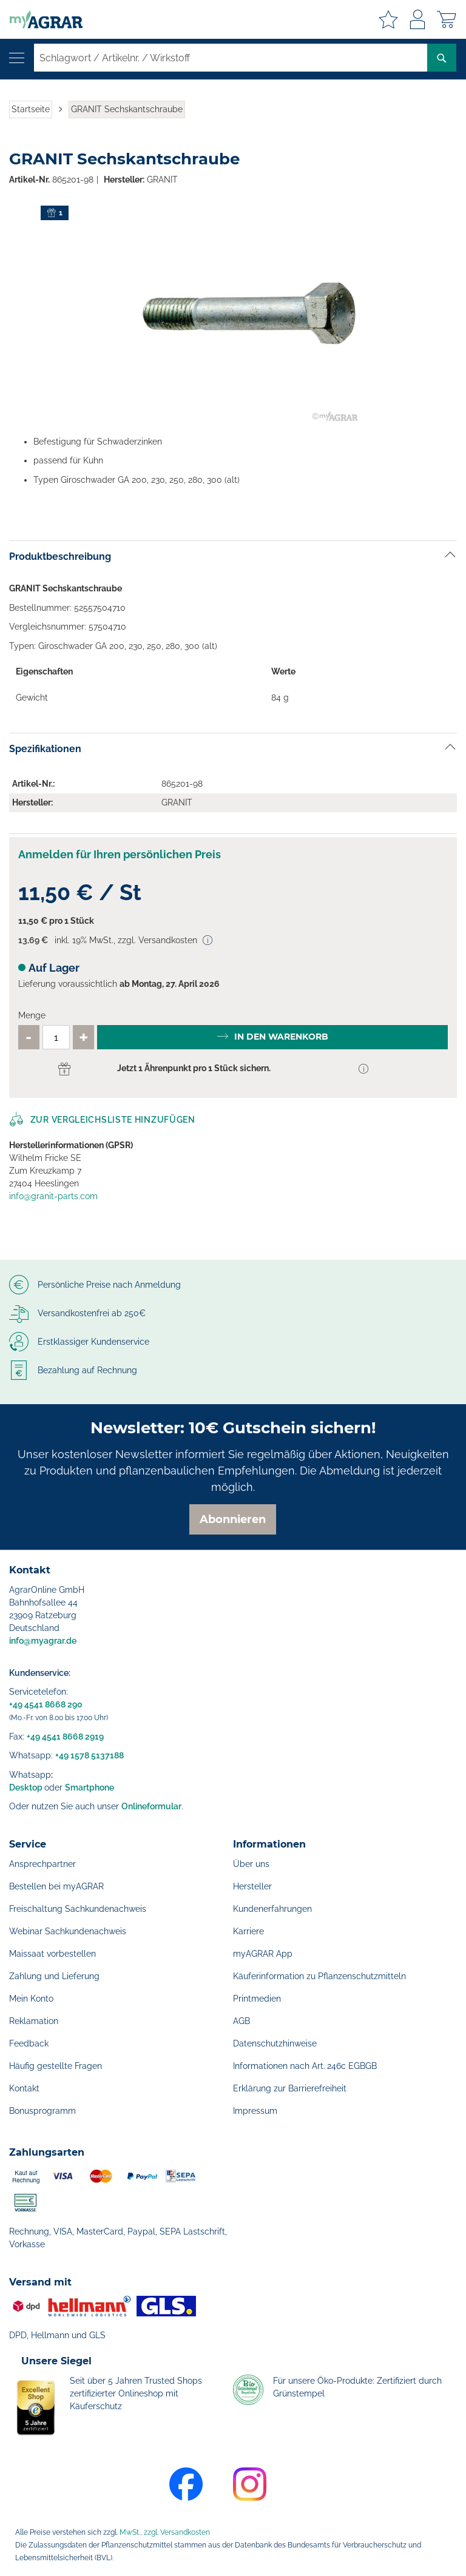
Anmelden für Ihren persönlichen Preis (119, 854)
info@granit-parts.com (53, 1196)
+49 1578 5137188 (89, 1755)
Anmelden (417, 19)
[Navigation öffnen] (16, 58)
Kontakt (24, 2088)
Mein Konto (31, 1998)
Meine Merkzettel (388, 19)
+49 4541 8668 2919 (65, 1736)
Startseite (31, 109)
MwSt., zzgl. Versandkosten (165, 2532)
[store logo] (41, 19)
